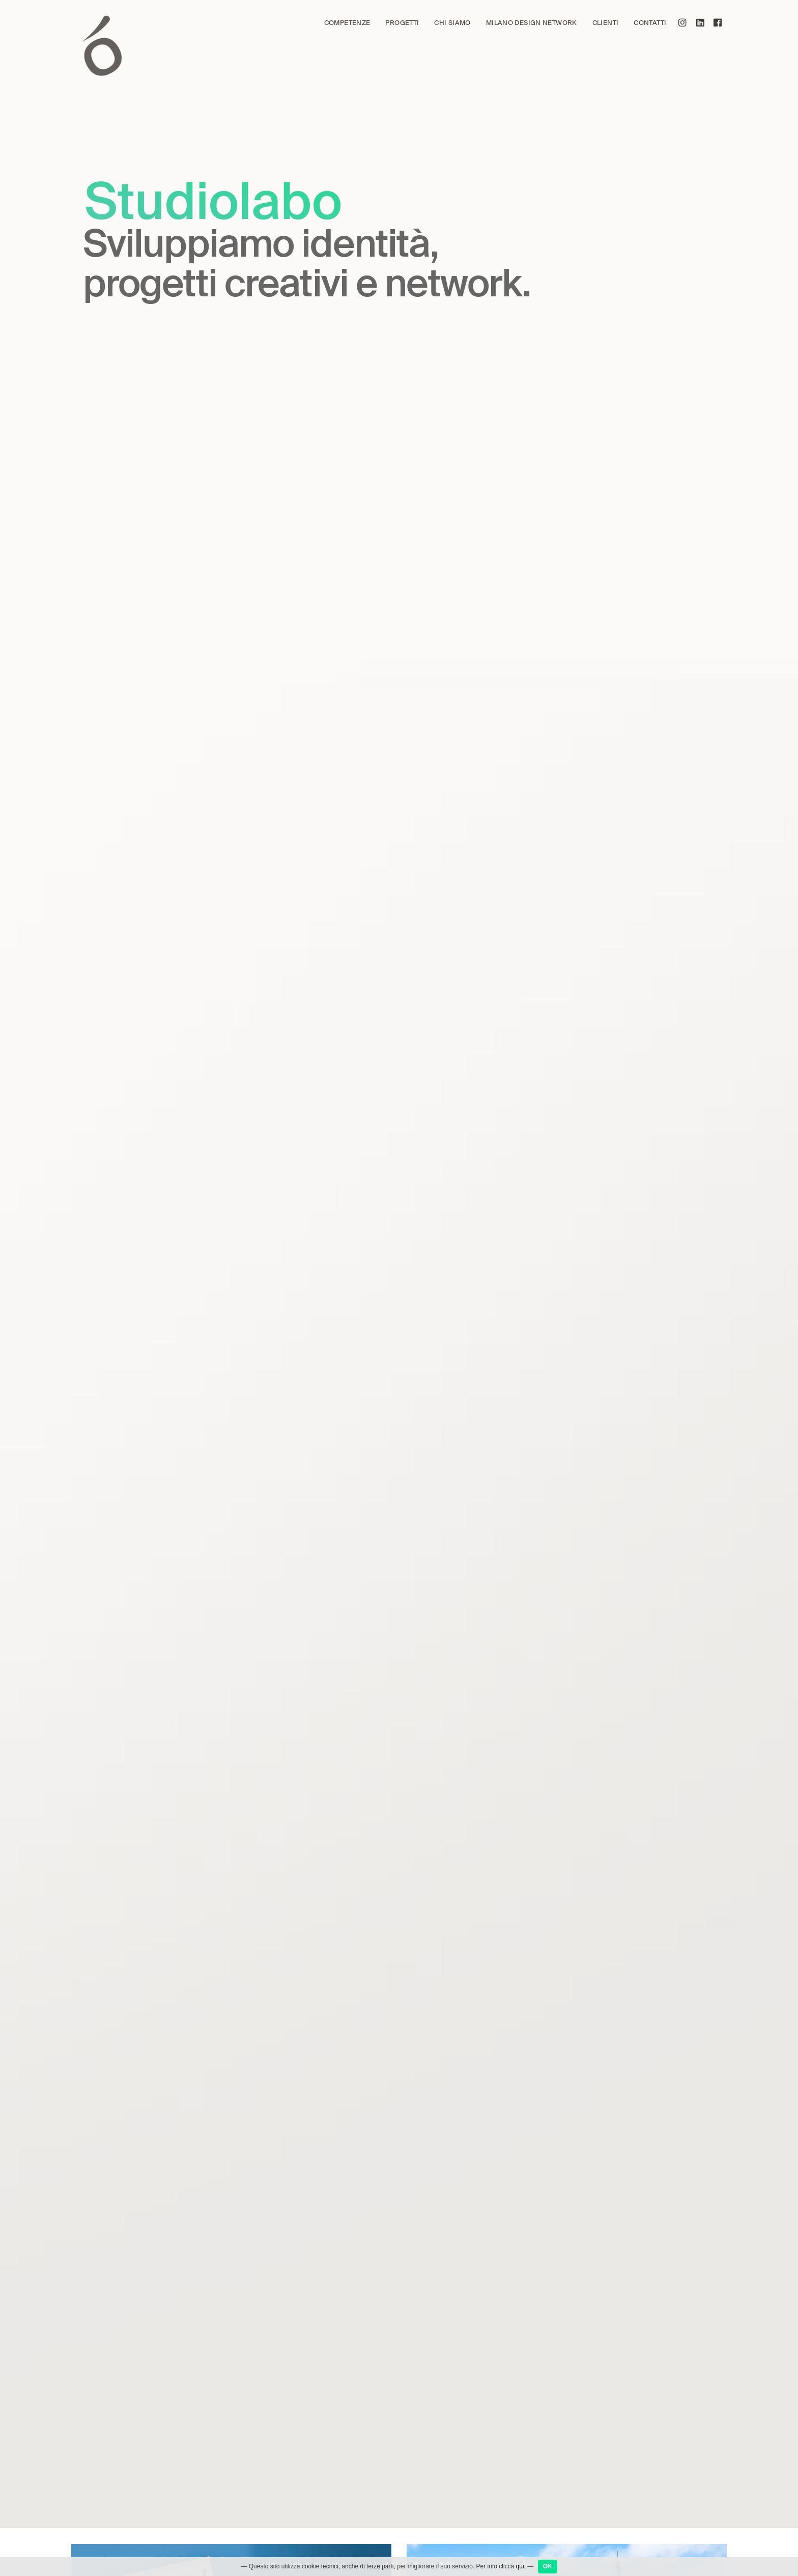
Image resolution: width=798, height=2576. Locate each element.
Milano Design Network (531, 23)
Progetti (402, 23)
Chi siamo (452, 23)
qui (520, 2566)
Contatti (650, 23)
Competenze (347, 23)
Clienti (605, 23)
